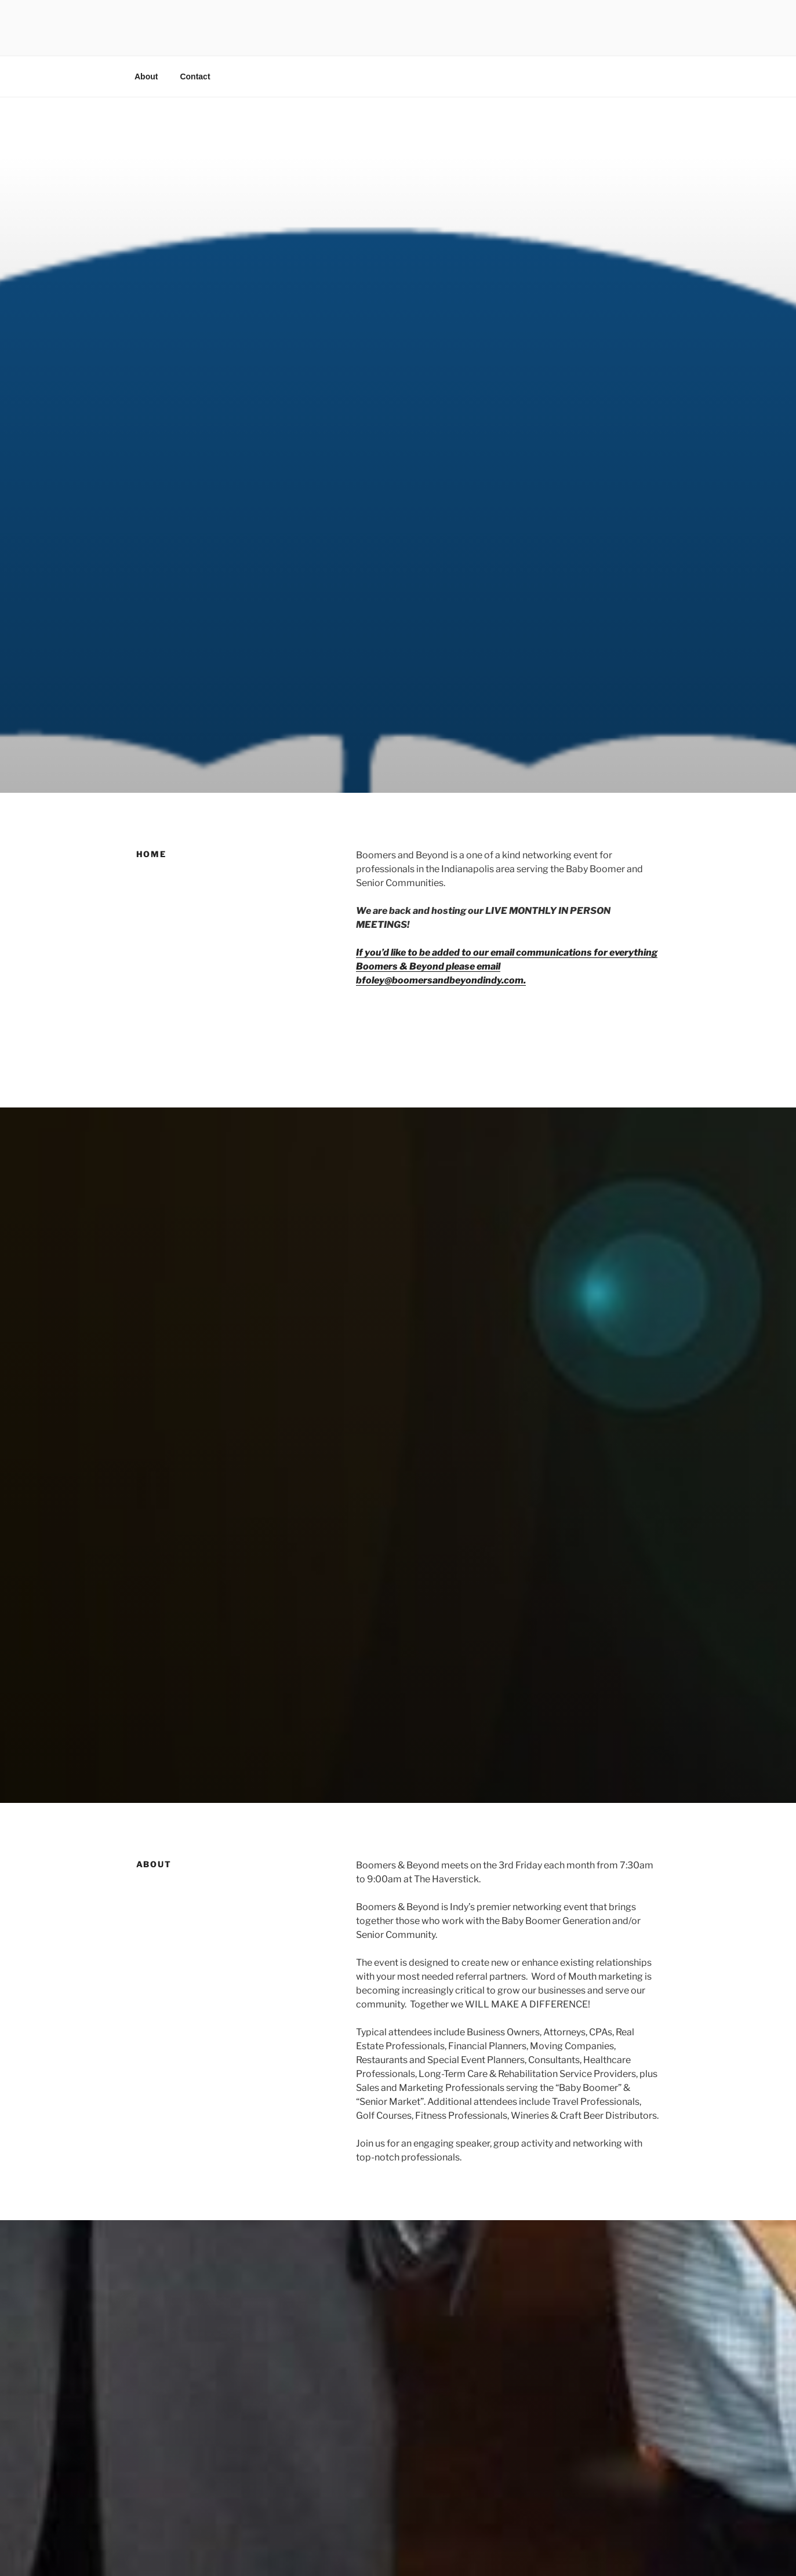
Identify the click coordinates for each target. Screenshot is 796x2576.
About (146, 76)
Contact (195, 76)
